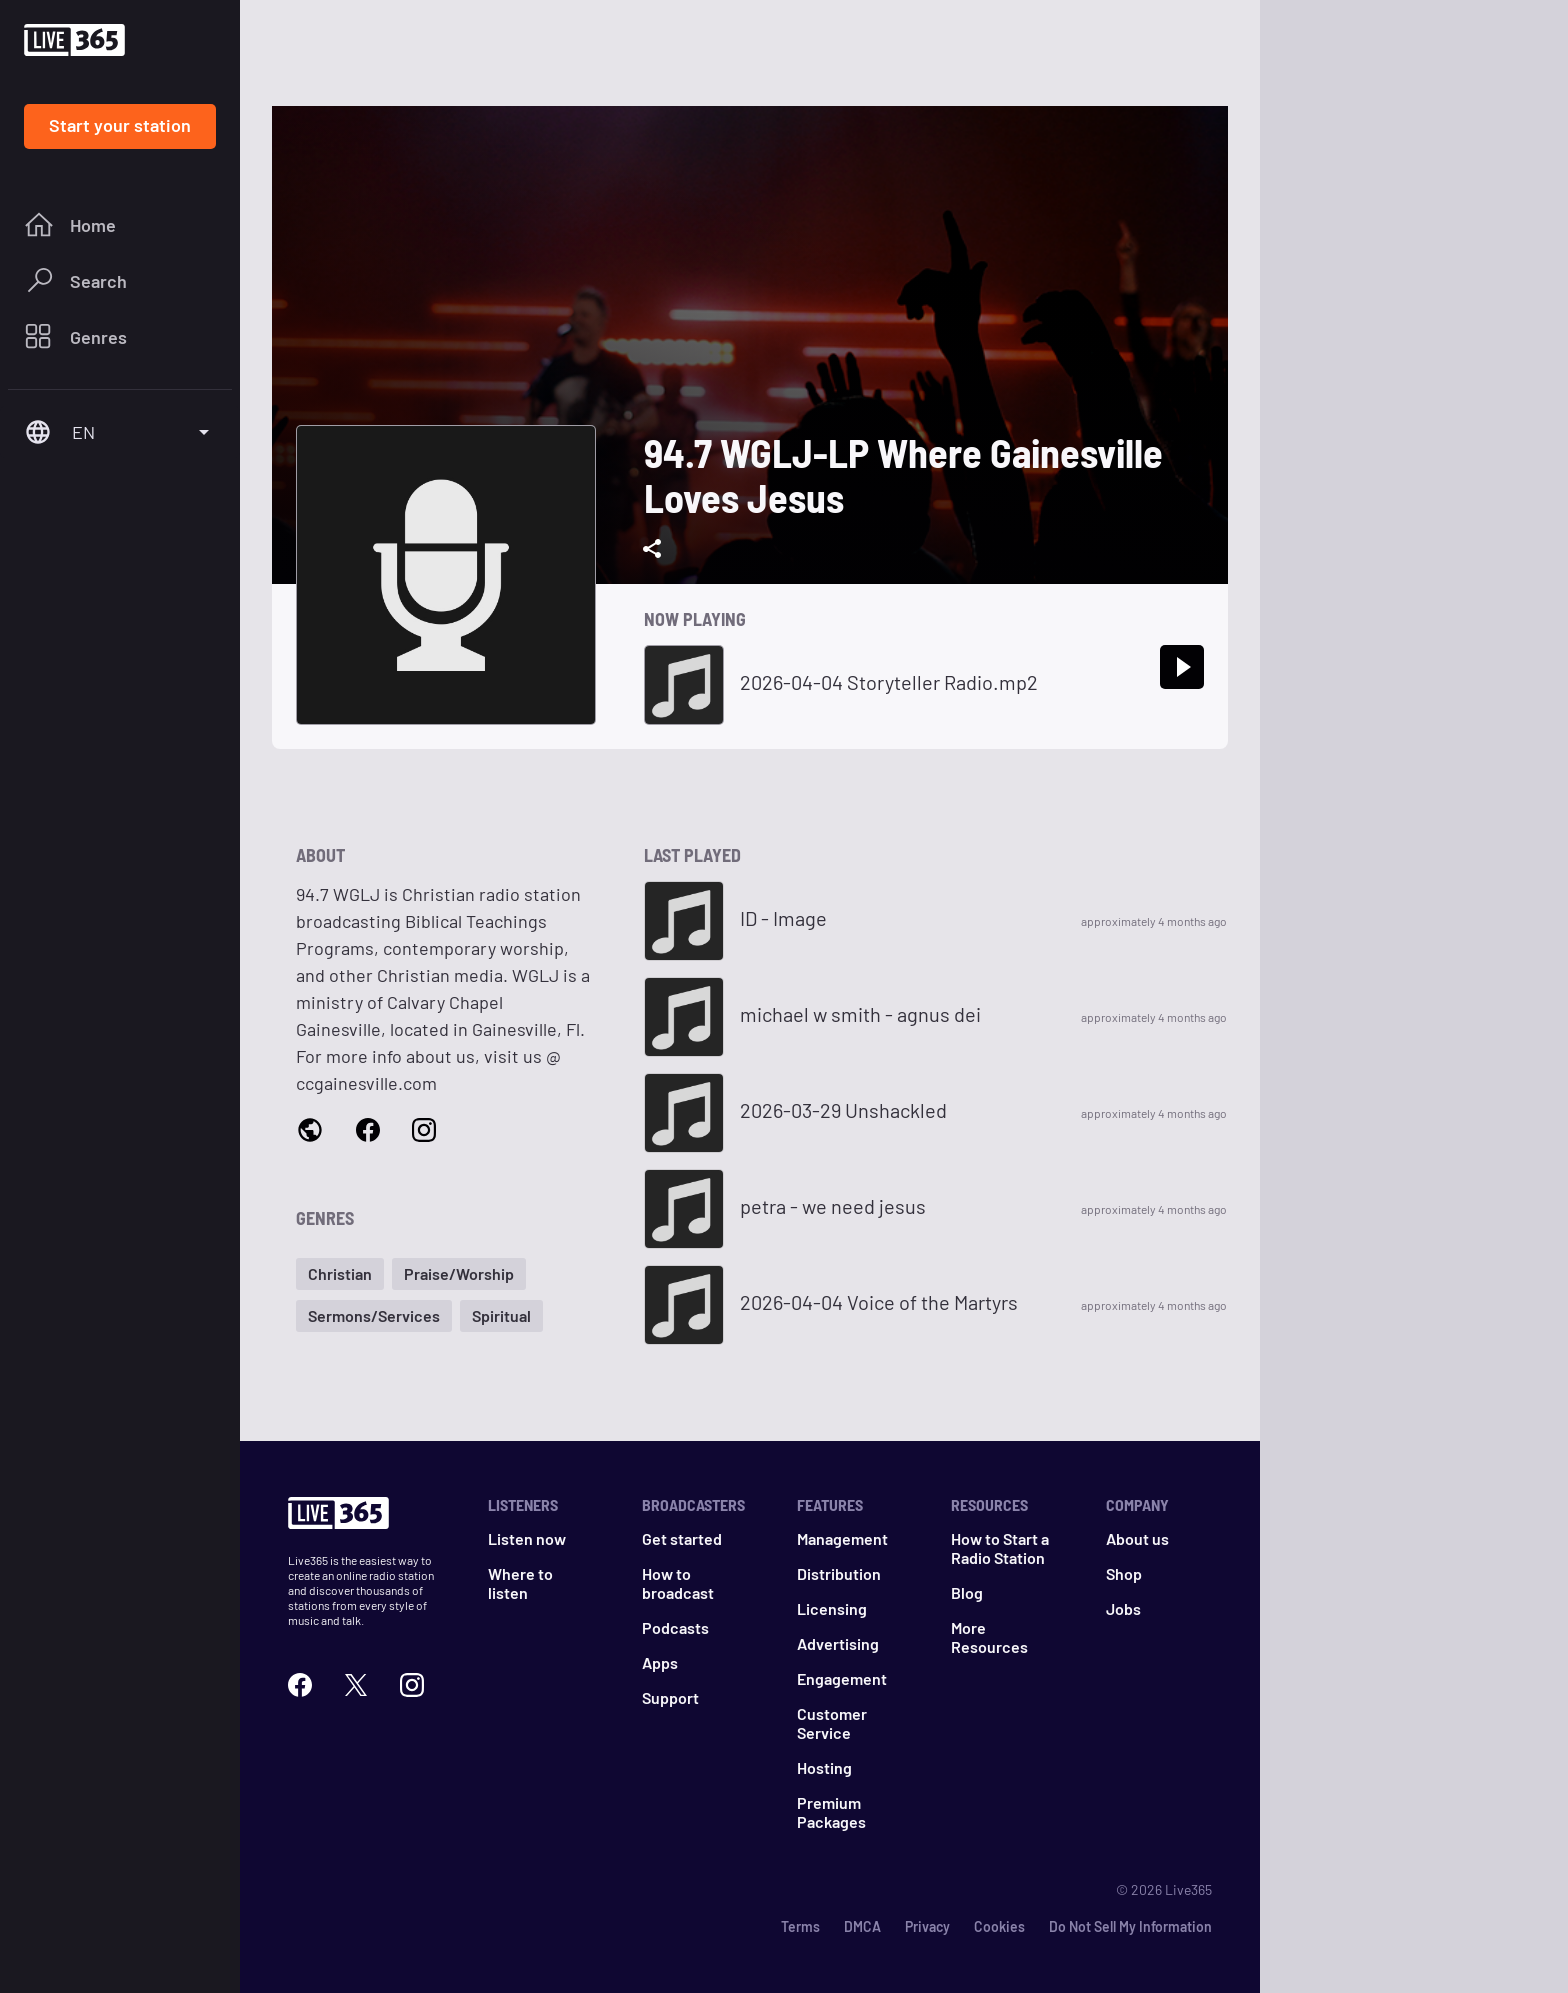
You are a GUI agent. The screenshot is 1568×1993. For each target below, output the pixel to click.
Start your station (120, 125)
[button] (340, 1274)
